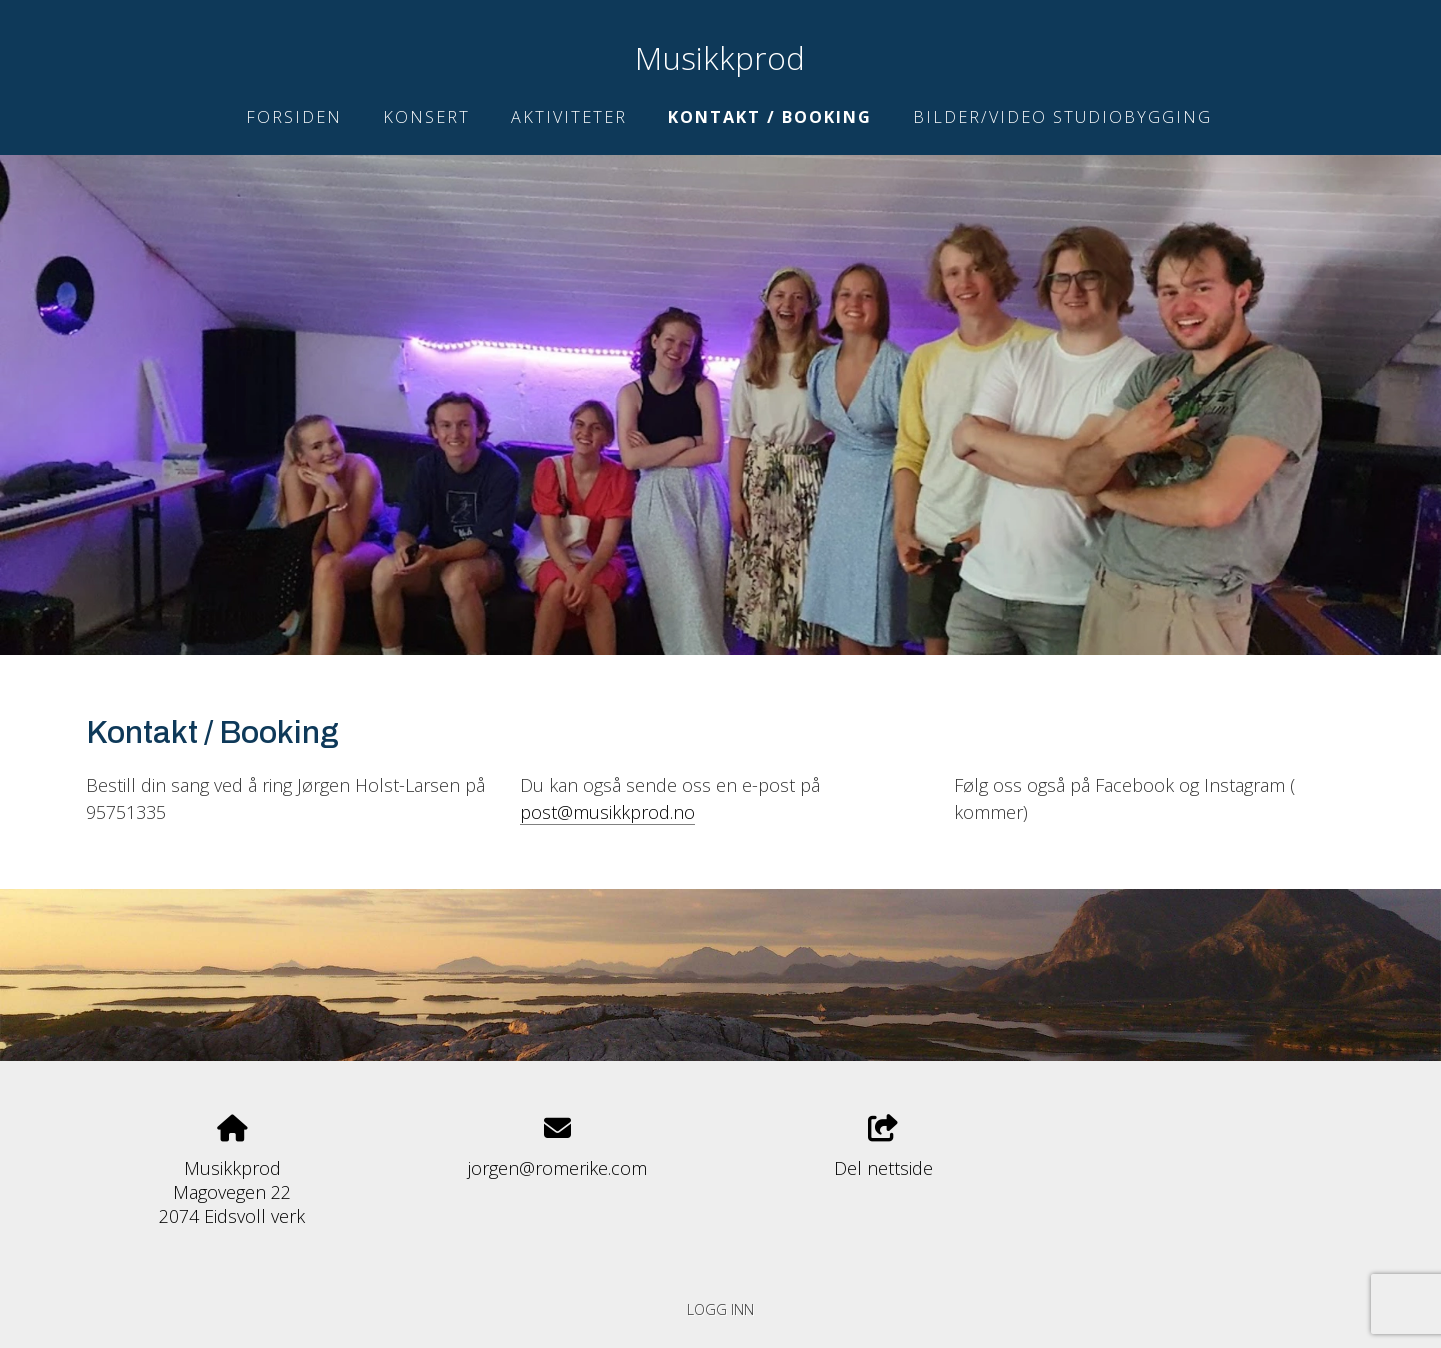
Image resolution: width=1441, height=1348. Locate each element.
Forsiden (294, 117)
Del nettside (883, 1147)
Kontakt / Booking (770, 117)
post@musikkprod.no (607, 812)
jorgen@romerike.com (557, 1168)
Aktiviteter (569, 117)
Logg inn (720, 1309)
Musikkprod (720, 57)
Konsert (426, 117)
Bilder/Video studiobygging (1062, 117)
